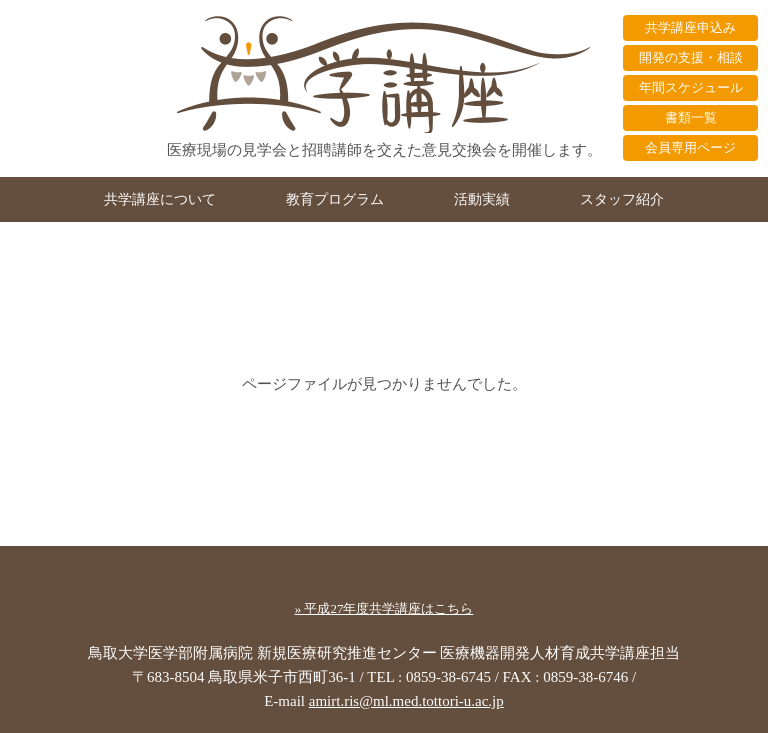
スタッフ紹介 (622, 199)
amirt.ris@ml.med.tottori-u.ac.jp (406, 701)
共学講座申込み (690, 27)
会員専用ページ (690, 147)
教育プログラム (335, 199)
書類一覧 (691, 117)
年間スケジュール (691, 87)
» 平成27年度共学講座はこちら (384, 608)
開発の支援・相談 (691, 57)
